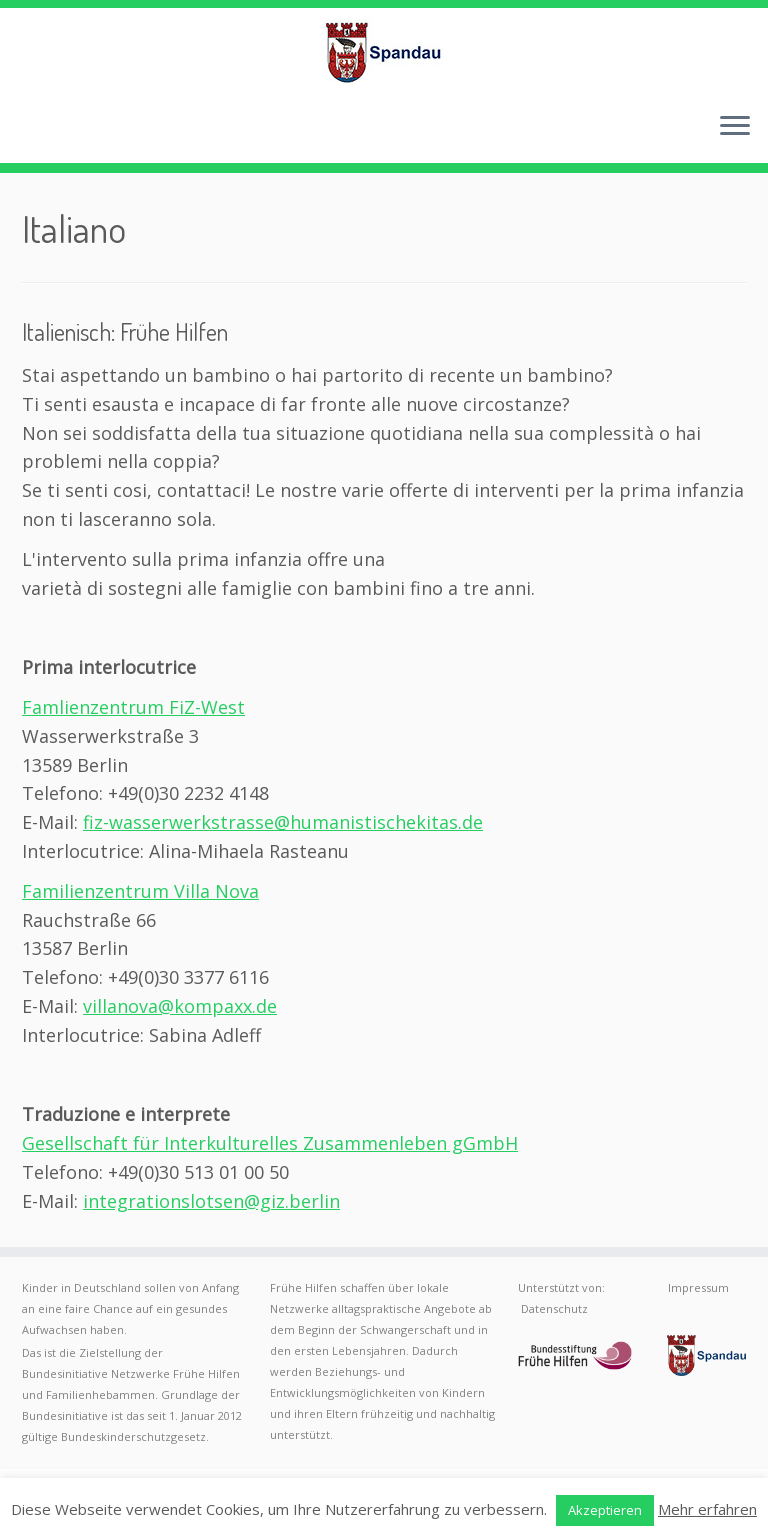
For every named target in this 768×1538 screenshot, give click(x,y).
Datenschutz (554, 1308)
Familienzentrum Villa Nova (140, 891)
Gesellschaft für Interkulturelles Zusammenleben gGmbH (270, 1143)
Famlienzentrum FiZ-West (133, 707)
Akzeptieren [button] (605, 1510)
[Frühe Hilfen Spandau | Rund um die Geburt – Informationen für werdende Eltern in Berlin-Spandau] (384, 52)
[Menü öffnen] (735, 127)
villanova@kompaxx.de (180, 1006)
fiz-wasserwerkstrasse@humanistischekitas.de (283, 822)
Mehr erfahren (707, 1509)
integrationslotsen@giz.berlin (211, 1201)
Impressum (698, 1287)
